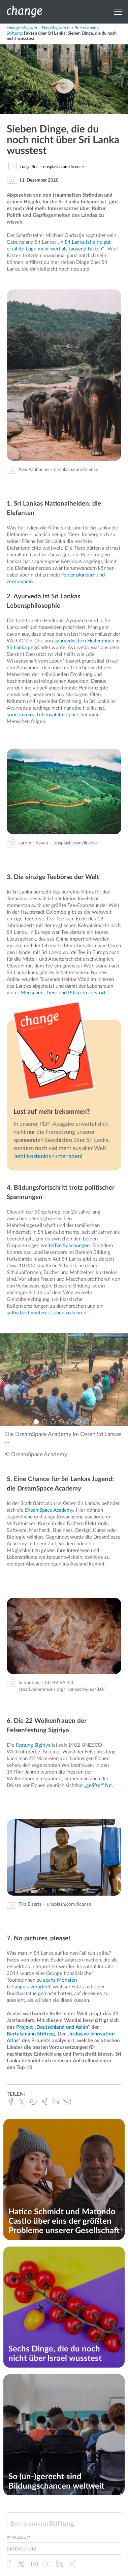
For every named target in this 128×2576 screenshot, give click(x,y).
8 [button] (95, 1421)
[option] (64, 1379)
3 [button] (53, 1421)
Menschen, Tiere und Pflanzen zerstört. (63, 992)
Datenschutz (21, 2549)
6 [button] (78, 1421)
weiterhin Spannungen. (66, 1245)
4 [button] (61, 1421)
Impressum (18, 2537)
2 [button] (44, 1421)
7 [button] (86, 1421)
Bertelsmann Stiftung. (32, 2033)
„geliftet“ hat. (98, 1785)
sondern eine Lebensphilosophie (42, 714)
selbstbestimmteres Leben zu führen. (47, 1312)
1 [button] (36, 1421)
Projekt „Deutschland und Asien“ (53, 2027)
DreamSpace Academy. (49, 1510)
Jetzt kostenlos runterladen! (48, 1156)
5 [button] (69, 1421)
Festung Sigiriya (33, 1745)
